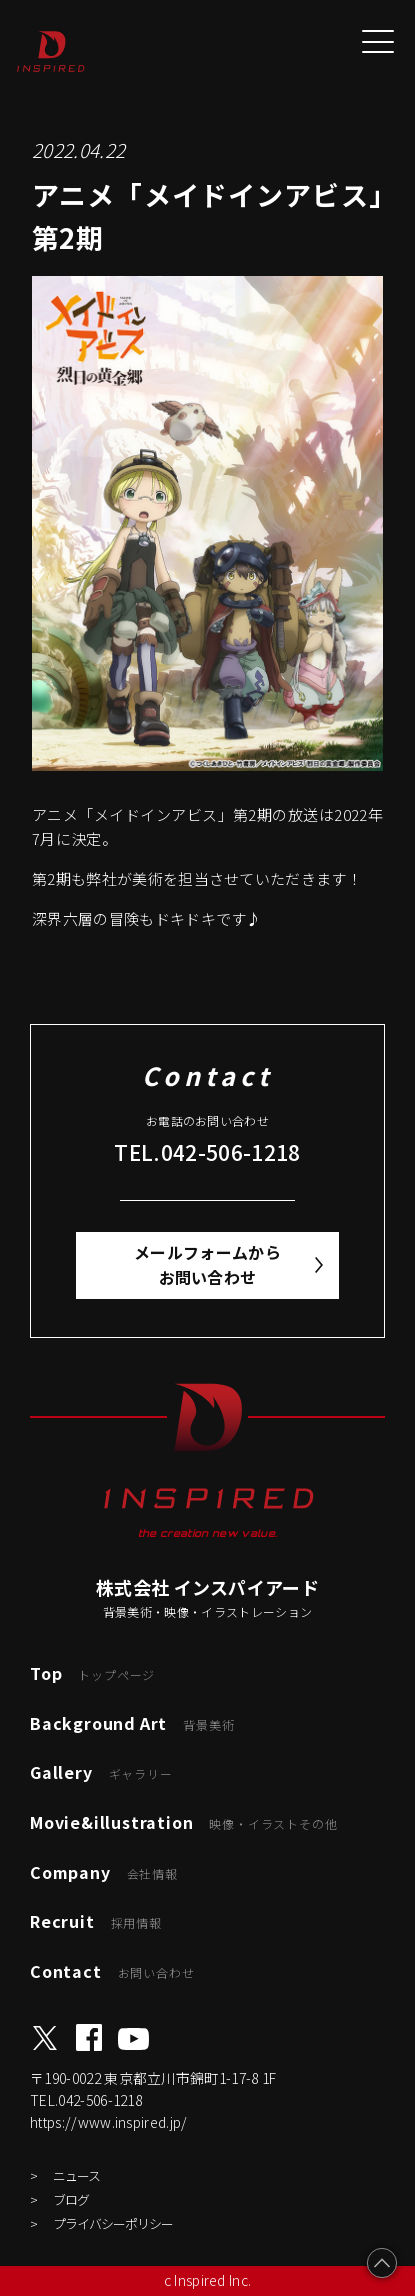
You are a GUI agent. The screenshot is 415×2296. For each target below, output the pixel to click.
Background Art (132, 1723)
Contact (112, 1971)
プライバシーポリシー (113, 2223)
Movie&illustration (183, 1822)
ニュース (76, 2175)
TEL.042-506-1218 (207, 1152)
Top (92, 1673)
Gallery (101, 1772)
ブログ (71, 2199)
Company (104, 1872)
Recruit (96, 1921)
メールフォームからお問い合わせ (207, 1265)
